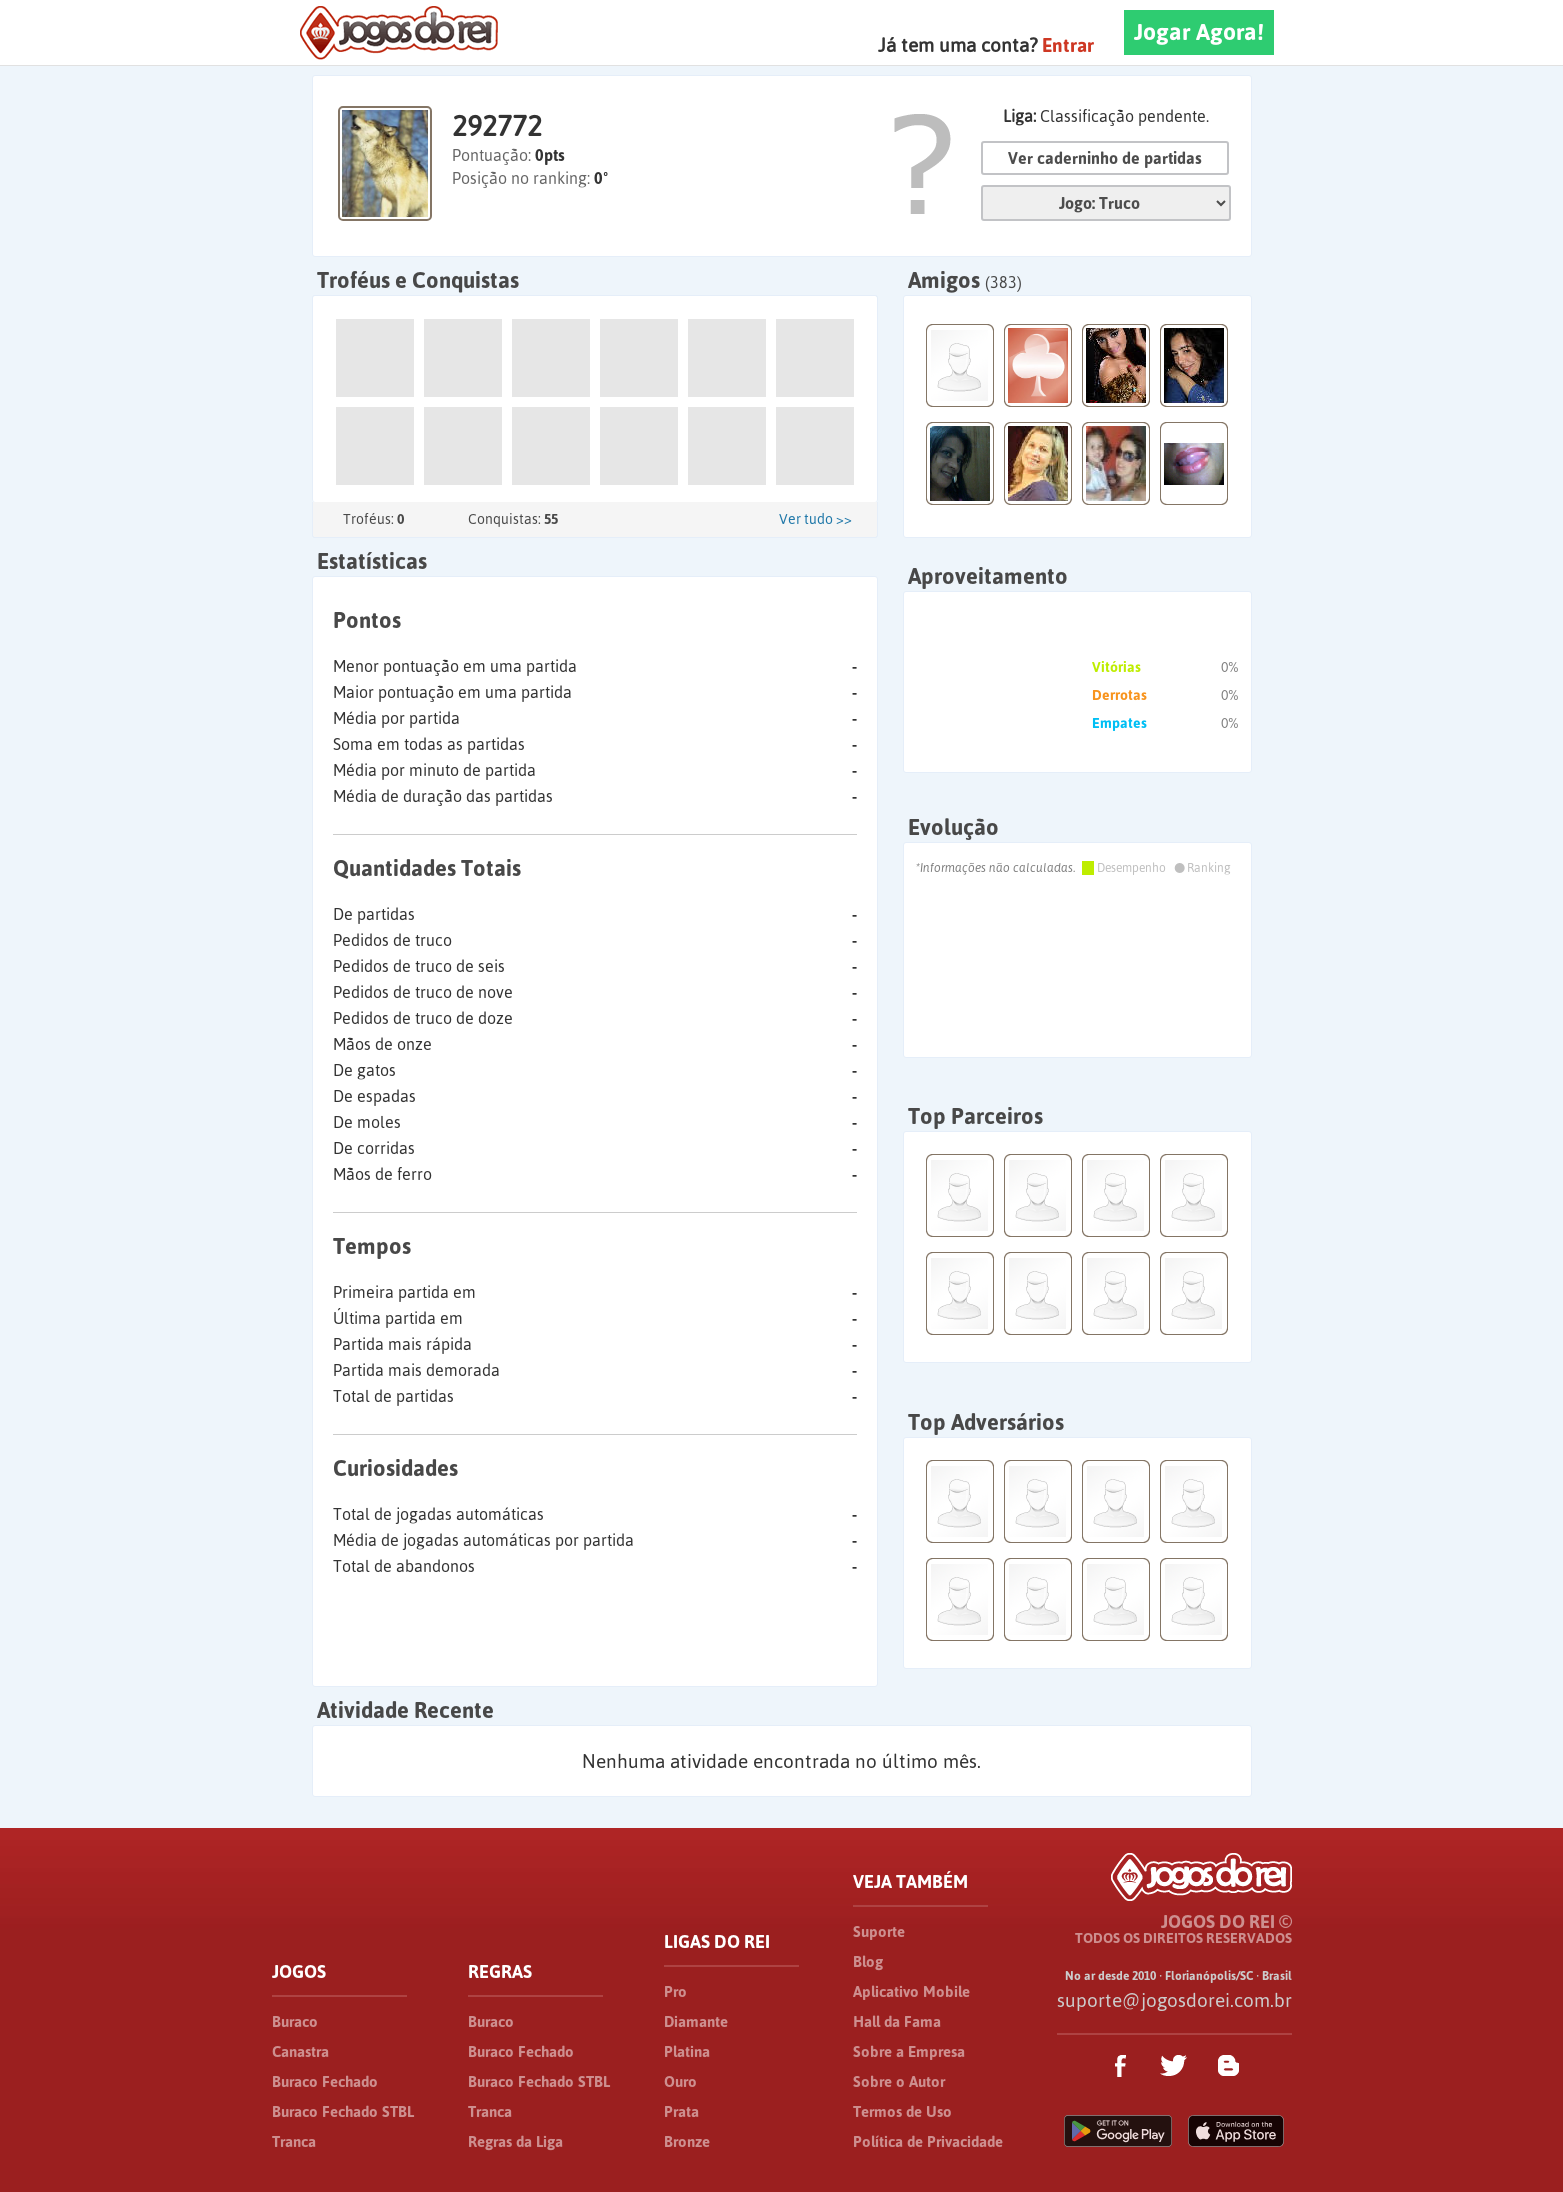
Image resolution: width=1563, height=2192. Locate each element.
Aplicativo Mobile (911, 1991)
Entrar (1068, 45)
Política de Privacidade (928, 2141)
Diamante (696, 2021)
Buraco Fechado (325, 2081)
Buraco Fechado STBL (343, 2111)
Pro (675, 1991)
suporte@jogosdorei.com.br (1174, 2000)
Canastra (300, 2051)
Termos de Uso (902, 2111)
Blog (868, 1961)
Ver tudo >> (815, 519)
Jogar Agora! (1199, 32)
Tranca (294, 2141)
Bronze (687, 2141)
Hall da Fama (897, 2021)
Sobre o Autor (899, 2081)
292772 (497, 126)
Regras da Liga (515, 2141)
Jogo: (1106, 203)
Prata (681, 2111)
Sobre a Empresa (909, 2051)
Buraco (295, 2021)
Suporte (879, 1931)
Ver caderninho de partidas (1105, 158)
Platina (687, 2051)
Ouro (680, 2081)
